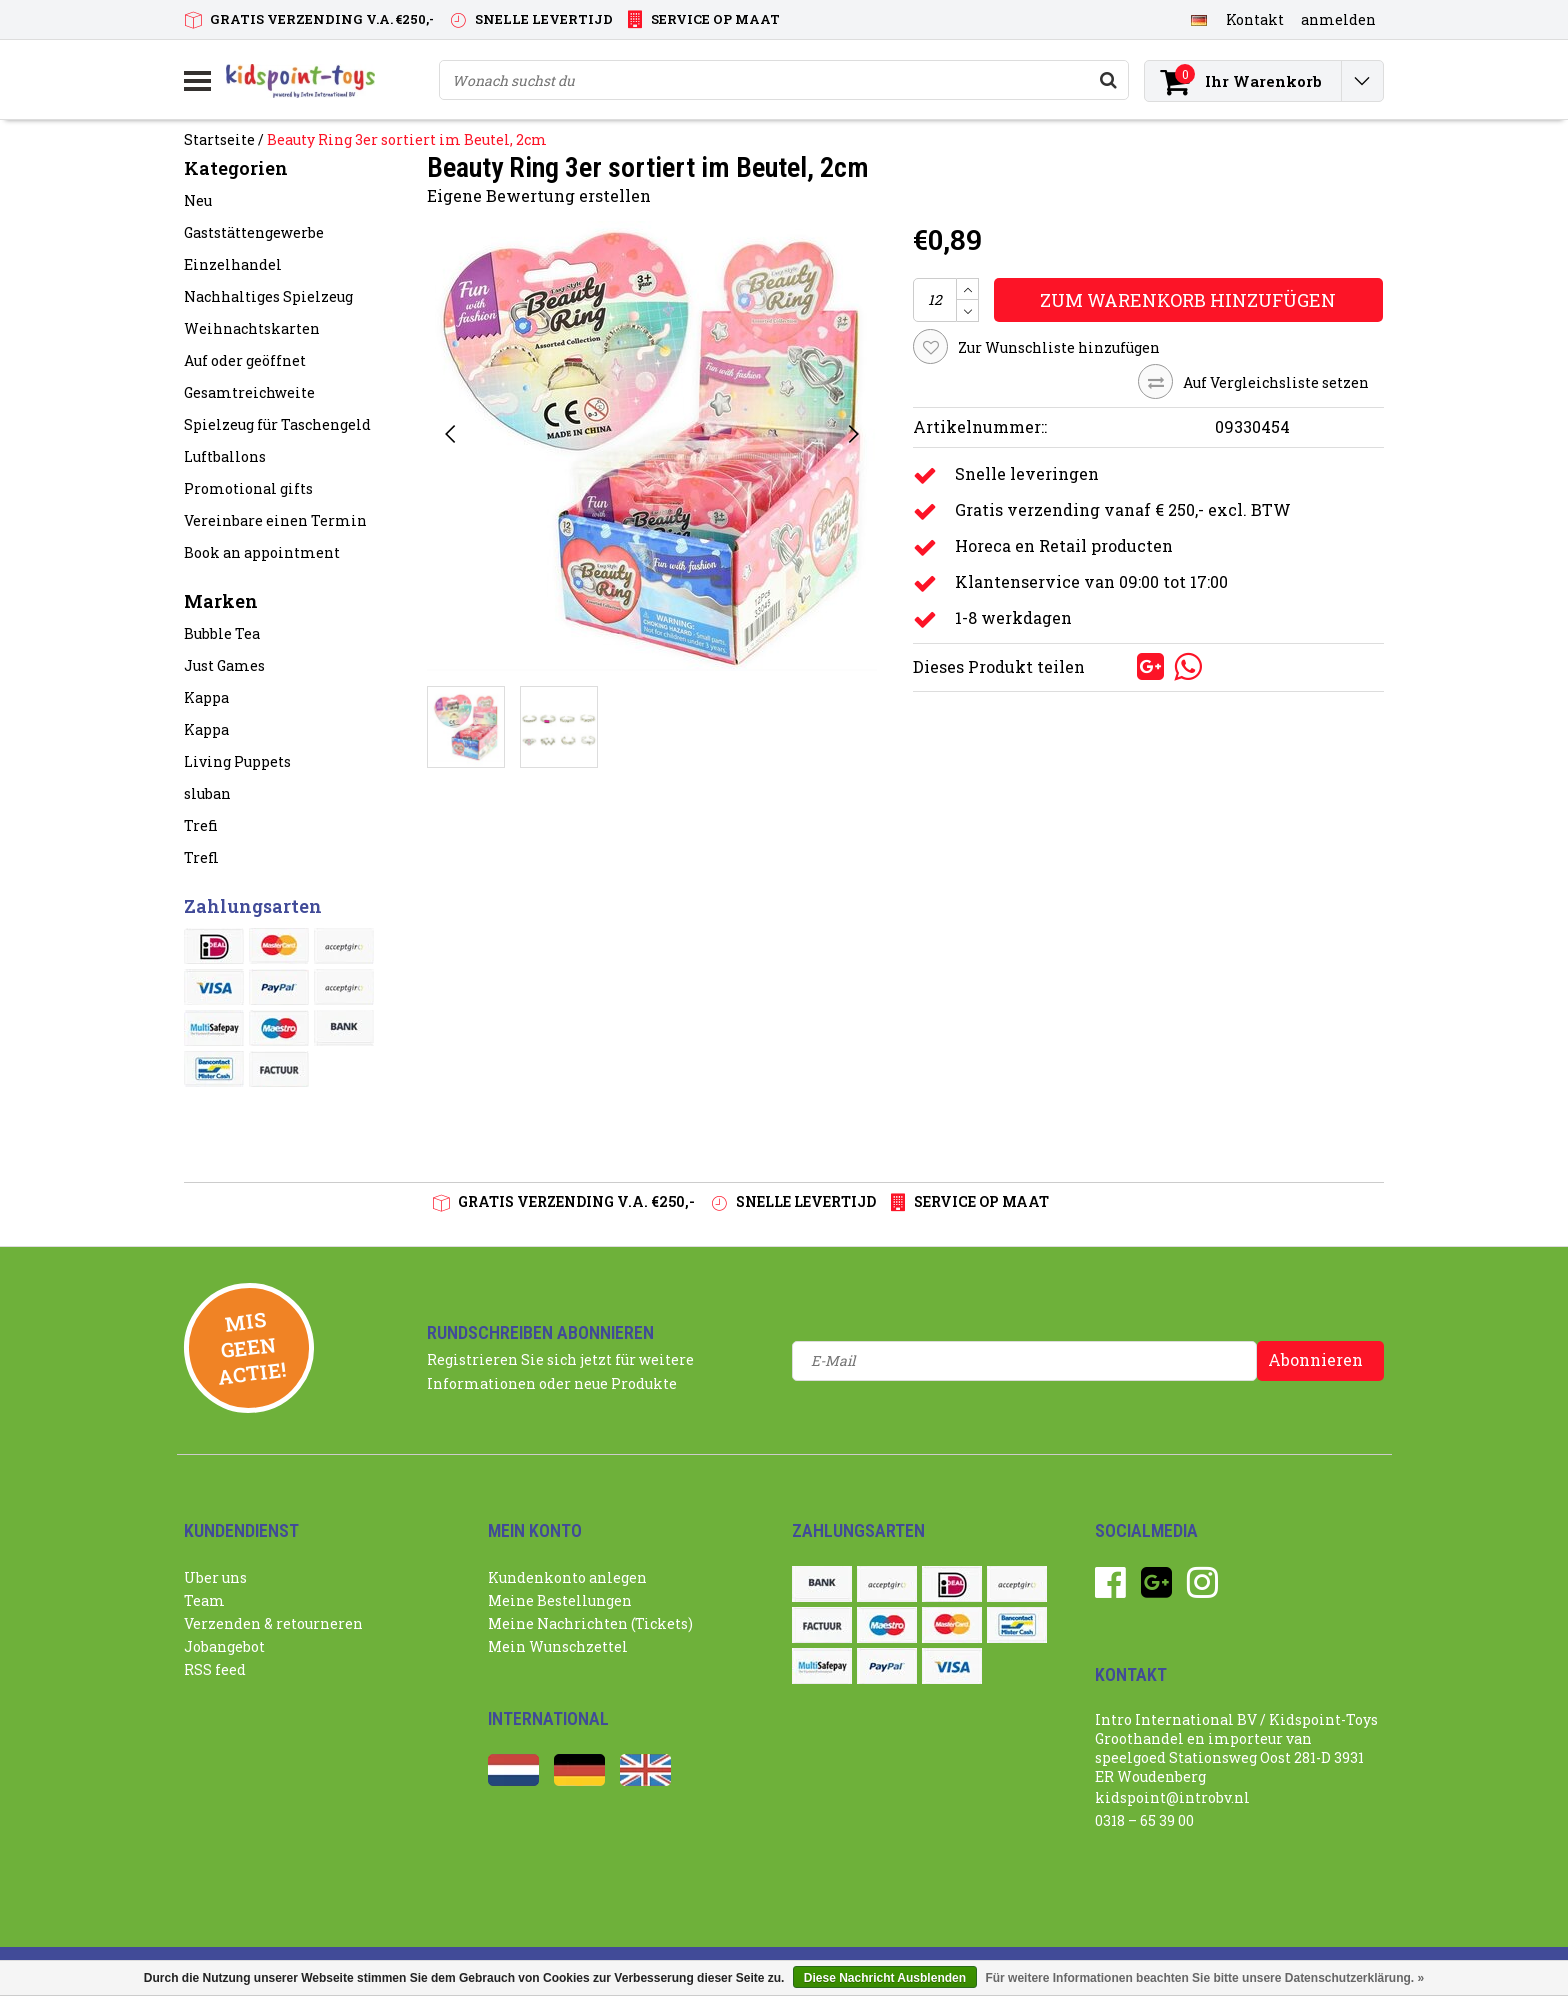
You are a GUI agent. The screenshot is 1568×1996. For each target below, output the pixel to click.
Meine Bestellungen (560, 1600)
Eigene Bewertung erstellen (539, 195)
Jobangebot (224, 1646)
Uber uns (215, 1577)
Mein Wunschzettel (558, 1646)
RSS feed (215, 1669)
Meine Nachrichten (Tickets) (590, 1623)
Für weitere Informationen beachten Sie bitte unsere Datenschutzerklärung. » (1204, 1978)
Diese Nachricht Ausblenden (885, 1978)
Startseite (219, 139)
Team (204, 1600)
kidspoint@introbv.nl (1172, 1797)
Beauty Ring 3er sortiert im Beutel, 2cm (407, 139)
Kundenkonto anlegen (567, 1577)
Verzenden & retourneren (273, 1623)
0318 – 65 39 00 (1144, 1820)
